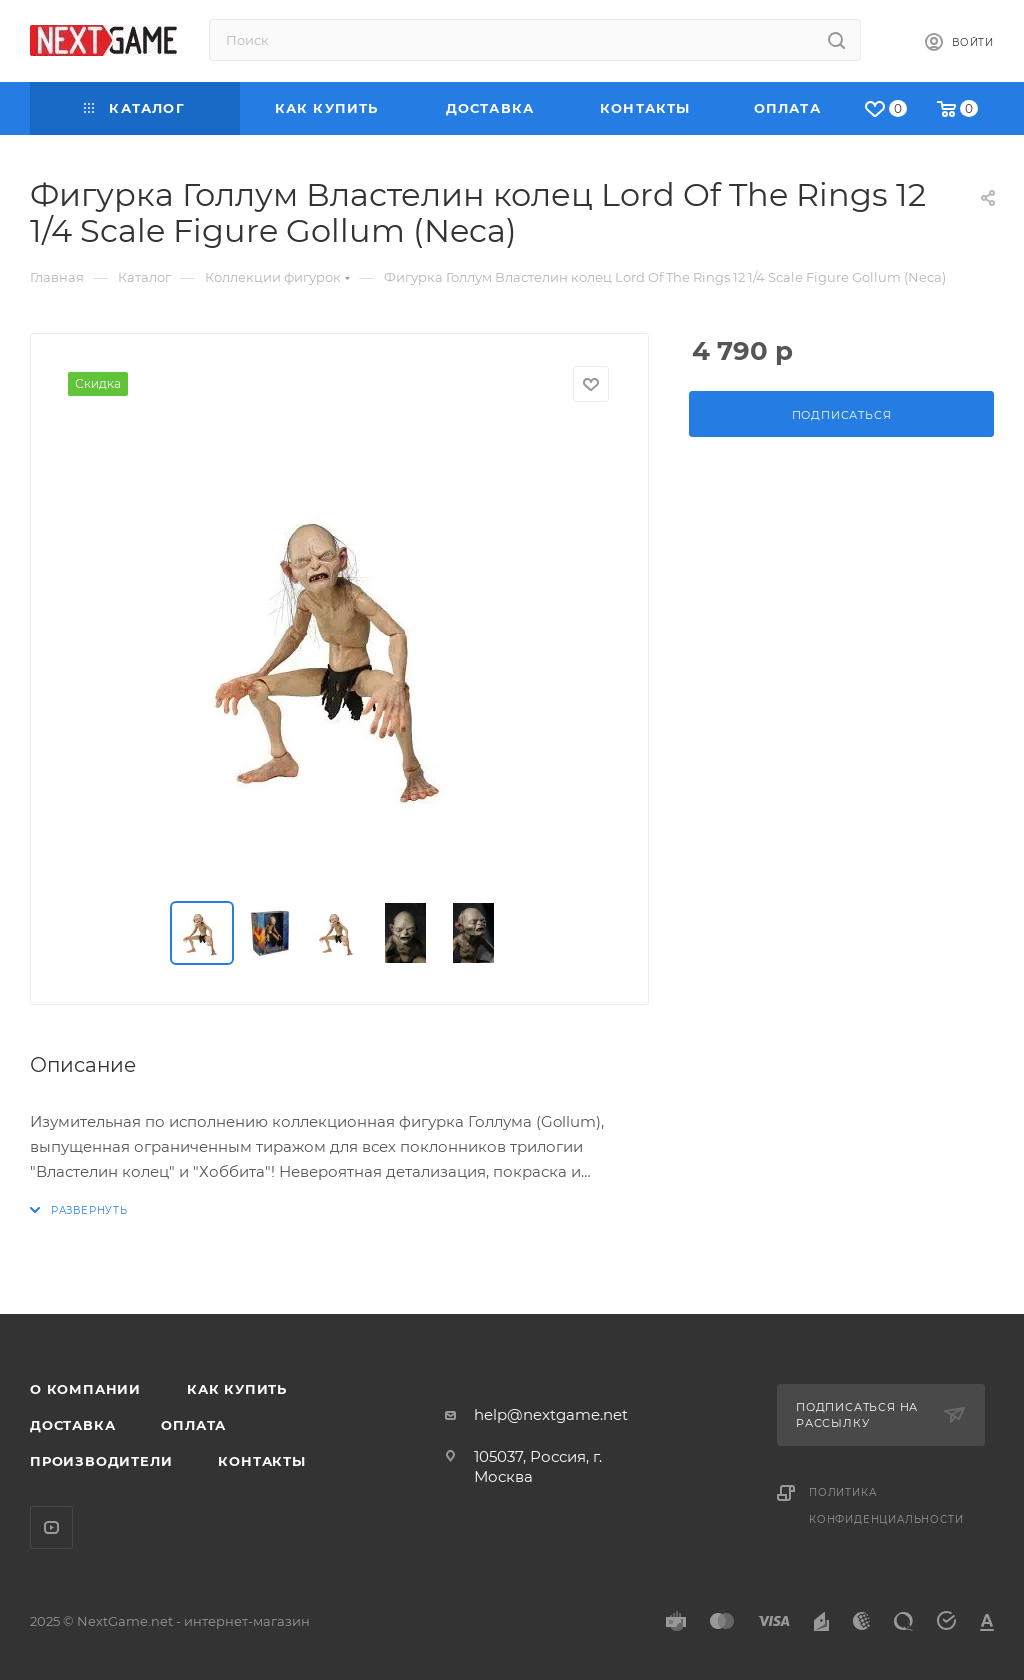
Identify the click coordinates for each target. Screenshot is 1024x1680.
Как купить (237, 1389)
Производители (101, 1461)
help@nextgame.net (551, 1414)
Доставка (72, 1425)
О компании (85, 1389)
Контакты (261, 1461)
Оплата (193, 1425)
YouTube (51, 1527)
